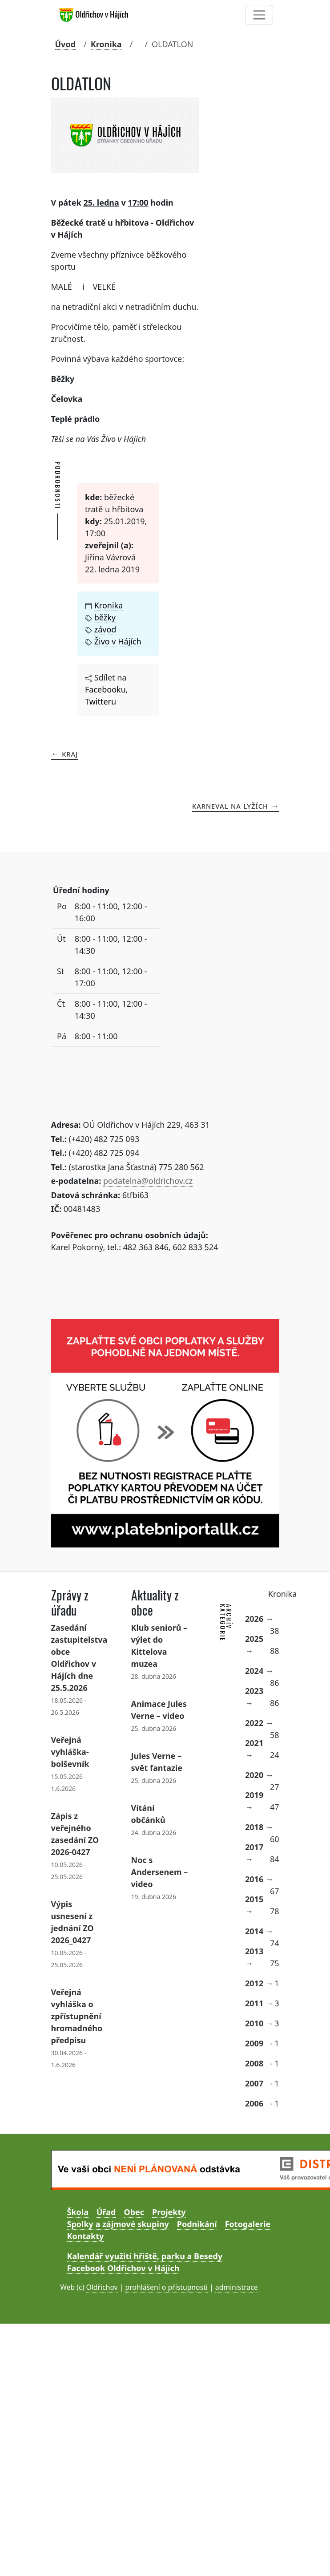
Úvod (65, 44)
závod (105, 629)
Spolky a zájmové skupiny (118, 2224)
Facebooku (105, 689)
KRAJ (70, 753)
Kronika (106, 44)
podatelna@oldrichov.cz (148, 1180)
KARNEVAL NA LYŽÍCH (230, 805)
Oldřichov (101, 2287)
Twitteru (100, 701)
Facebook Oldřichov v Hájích (123, 2268)
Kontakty (85, 2236)
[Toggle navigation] (259, 15)
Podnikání (197, 2224)
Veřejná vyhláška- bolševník (70, 1751)
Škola (78, 2212)
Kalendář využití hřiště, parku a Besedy (145, 2256)
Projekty (168, 2212)
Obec (134, 2212)
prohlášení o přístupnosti (166, 2287)
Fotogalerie (248, 2224)
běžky (105, 617)
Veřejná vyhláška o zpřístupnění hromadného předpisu (77, 2016)
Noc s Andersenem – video (159, 1872)
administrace (236, 2287)
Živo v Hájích (117, 641)
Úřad (106, 2212)
